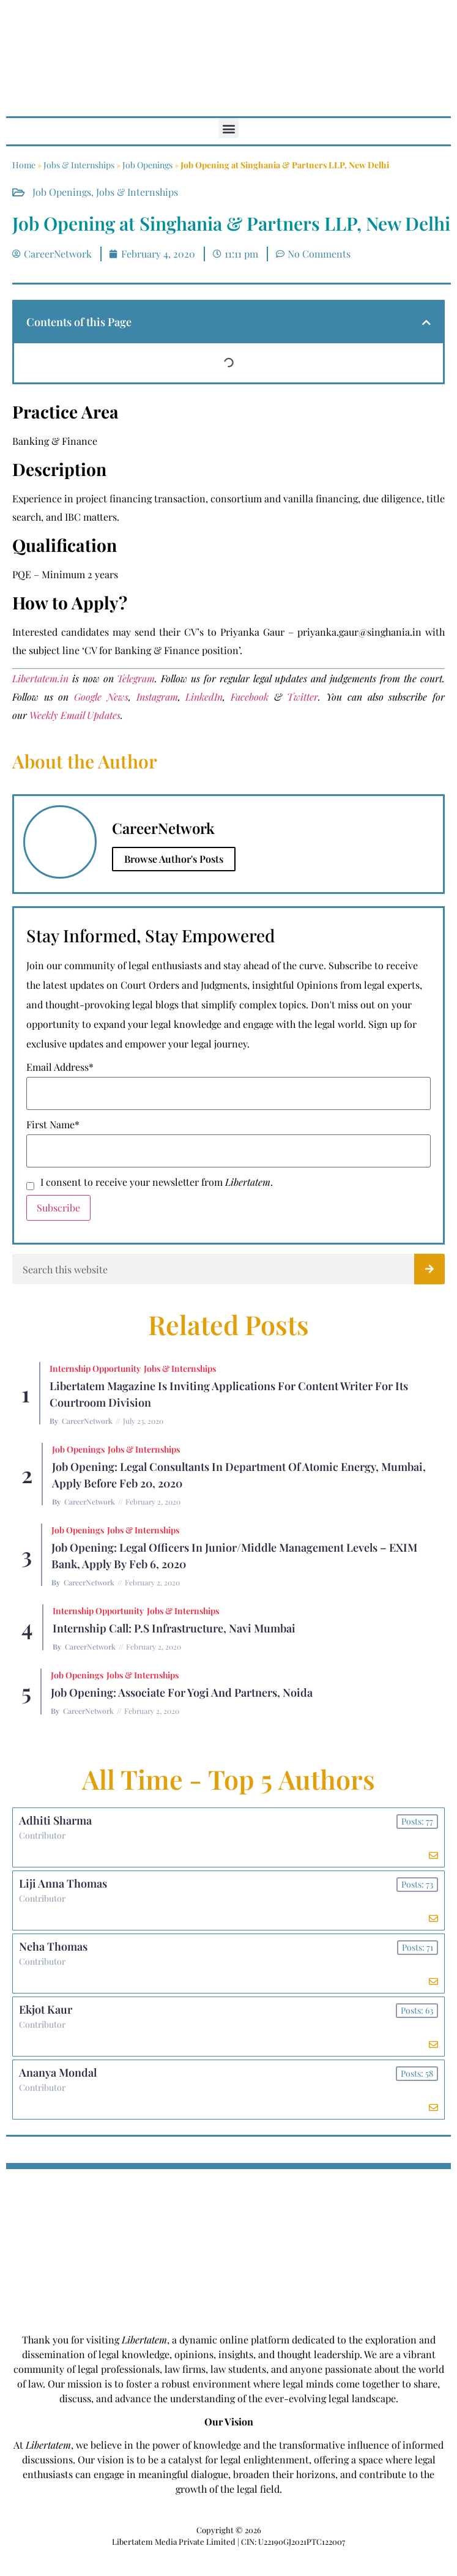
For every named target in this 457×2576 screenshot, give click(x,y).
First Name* (53, 1125)
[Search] (429, 1269)
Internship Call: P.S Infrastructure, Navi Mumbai (174, 1628)
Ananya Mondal (58, 2072)
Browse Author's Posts (173, 858)
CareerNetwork (87, 1420)
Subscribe (58, 1207)
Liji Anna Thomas (63, 1883)
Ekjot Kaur (45, 2009)
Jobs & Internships (78, 165)
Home (23, 165)
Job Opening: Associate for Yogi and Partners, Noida (182, 1692)
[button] (228, 128)
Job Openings (147, 165)
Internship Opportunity (95, 1368)
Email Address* (60, 1067)
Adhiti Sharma (55, 1820)
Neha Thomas (53, 1946)
